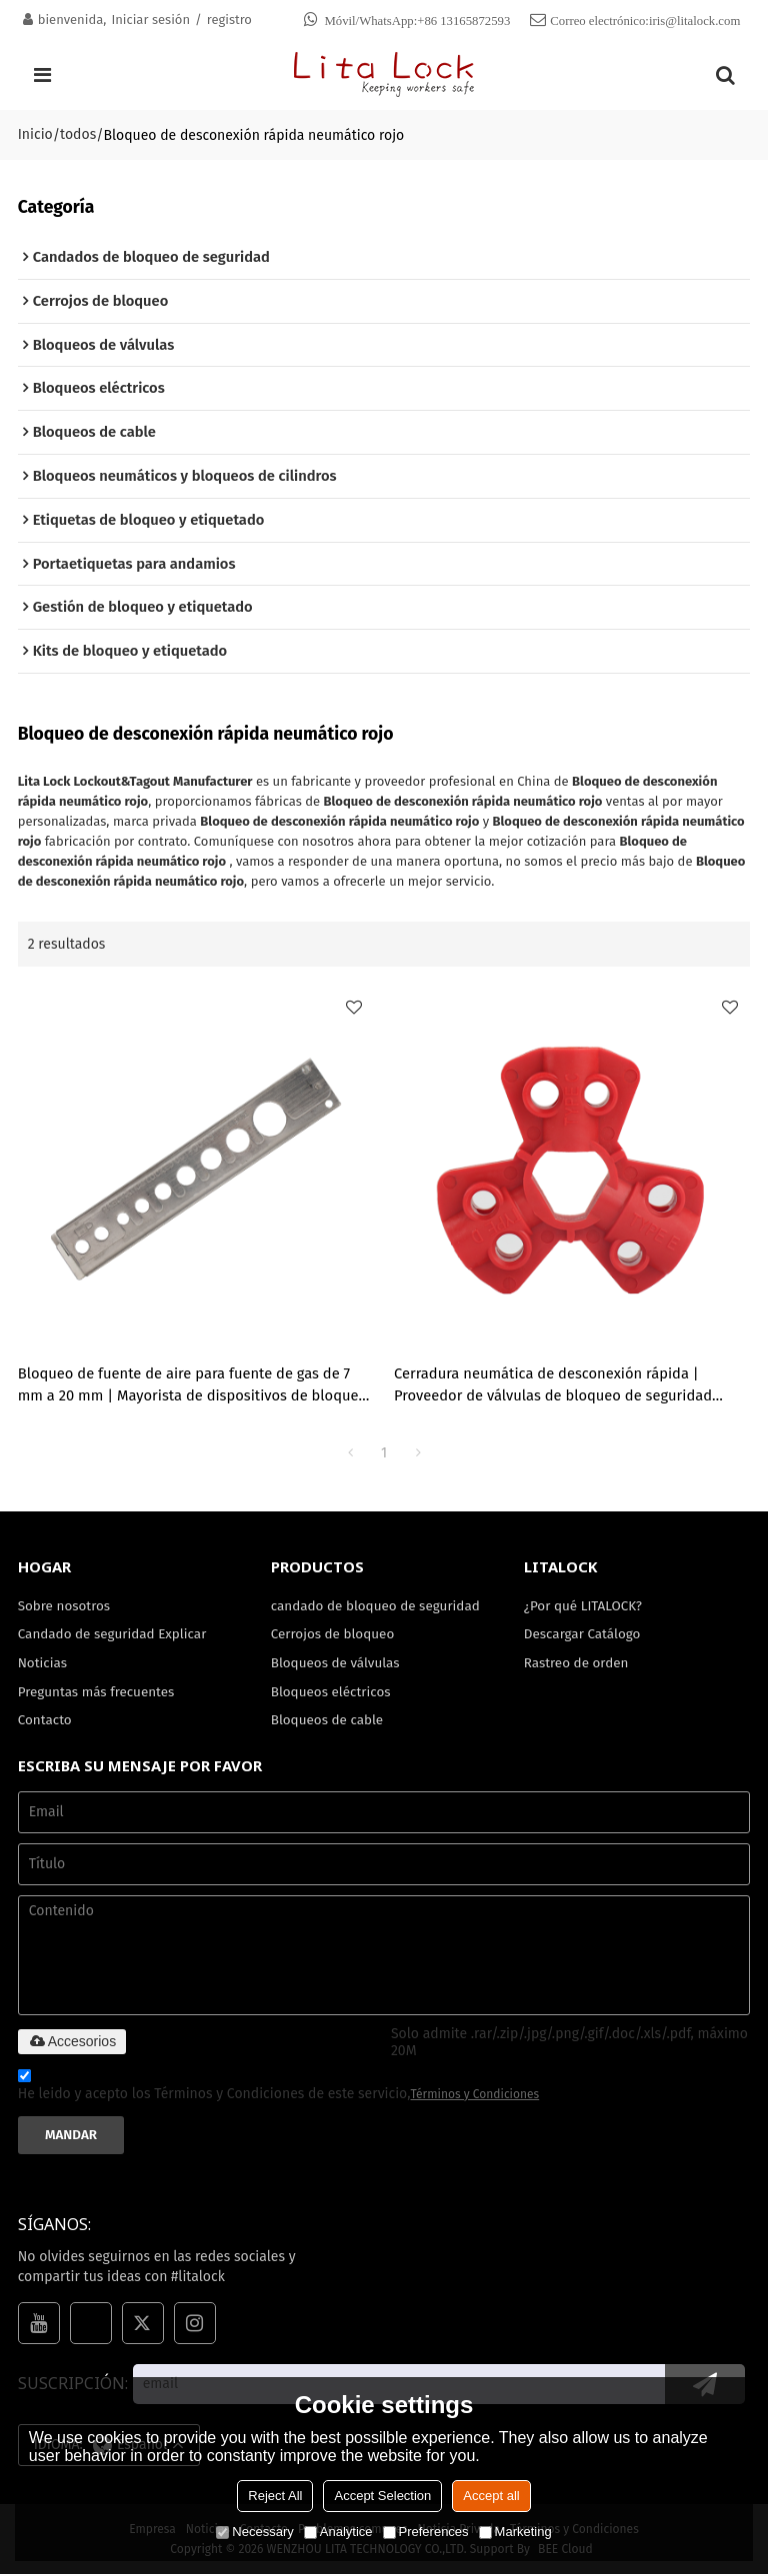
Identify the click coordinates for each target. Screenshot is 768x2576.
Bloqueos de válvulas (336, 1664)
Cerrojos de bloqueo (333, 1635)
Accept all (491, 2495)
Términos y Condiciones (475, 2096)
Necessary (254, 2531)
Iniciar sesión (150, 19)
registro (229, 19)
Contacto (45, 1721)
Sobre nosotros (64, 1606)
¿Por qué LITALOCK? (583, 1606)
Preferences (426, 2531)
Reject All (275, 2495)
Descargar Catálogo (582, 1635)
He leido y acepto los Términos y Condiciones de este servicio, (279, 2089)
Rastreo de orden (576, 1664)
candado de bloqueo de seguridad (376, 1606)
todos (78, 134)
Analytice (338, 2531)
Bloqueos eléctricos (331, 1693)
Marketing (515, 2531)
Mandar (71, 2136)
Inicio (35, 134)
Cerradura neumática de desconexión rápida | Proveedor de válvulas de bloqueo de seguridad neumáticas (553, 1386)
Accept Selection (382, 2495)
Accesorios (72, 2044)
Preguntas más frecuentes (97, 1693)
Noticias (43, 1664)
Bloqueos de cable (327, 1721)
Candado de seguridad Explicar (113, 1635)
